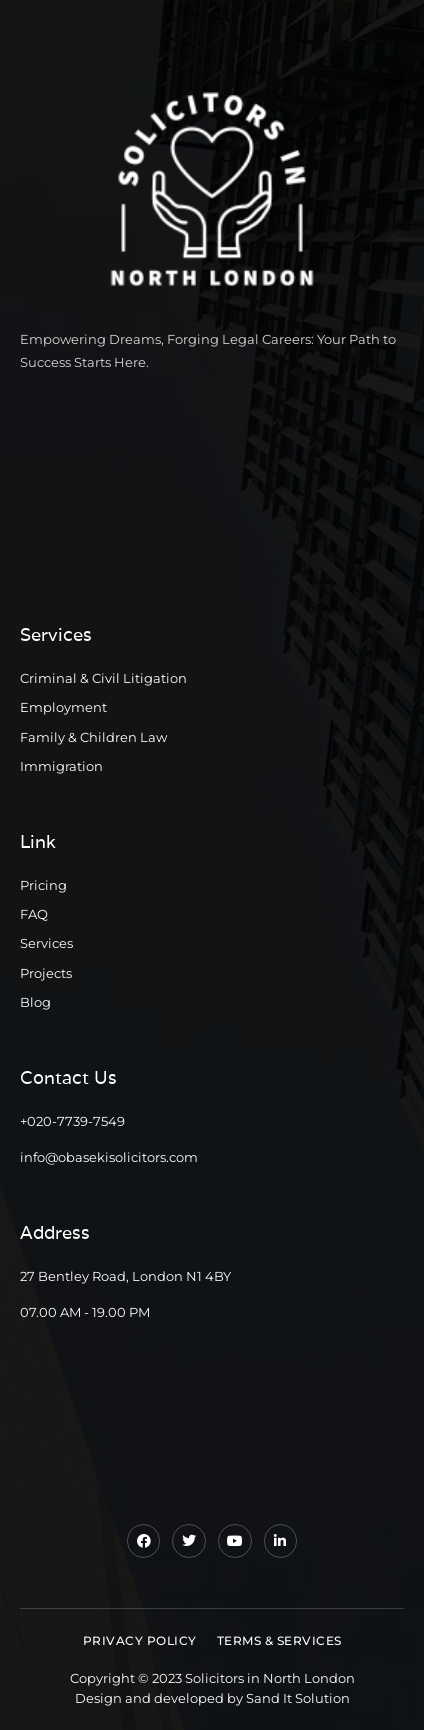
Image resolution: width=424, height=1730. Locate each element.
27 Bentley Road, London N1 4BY (125, 1276)
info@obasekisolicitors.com (109, 1157)
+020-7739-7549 (72, 1121)
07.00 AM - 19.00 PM (85, 1312)
